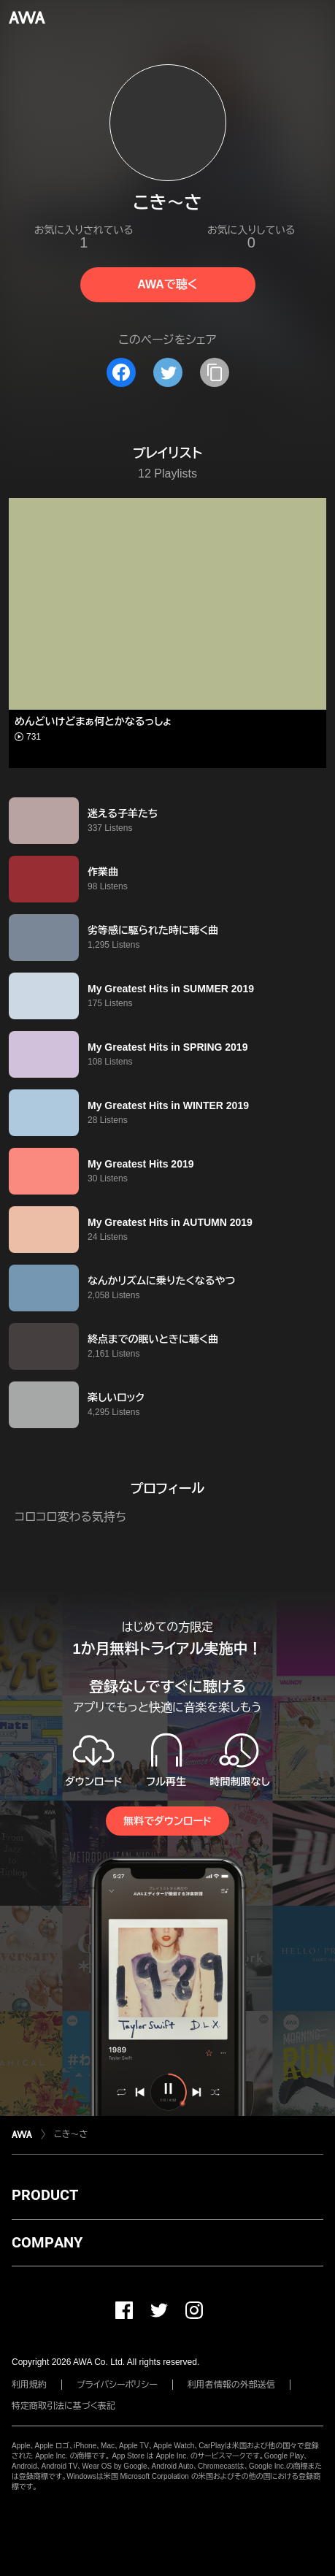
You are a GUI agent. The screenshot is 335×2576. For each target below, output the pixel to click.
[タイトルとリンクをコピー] (214, 372)
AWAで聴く (167, 284)
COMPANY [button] (47, 2242)
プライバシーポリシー (117, 2385)
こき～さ (71, 2134)
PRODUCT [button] (45, 2195)
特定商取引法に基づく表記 (63, 2406)
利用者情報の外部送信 (231, 2385)
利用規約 (29, 2385)
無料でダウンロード (167, 1821)
